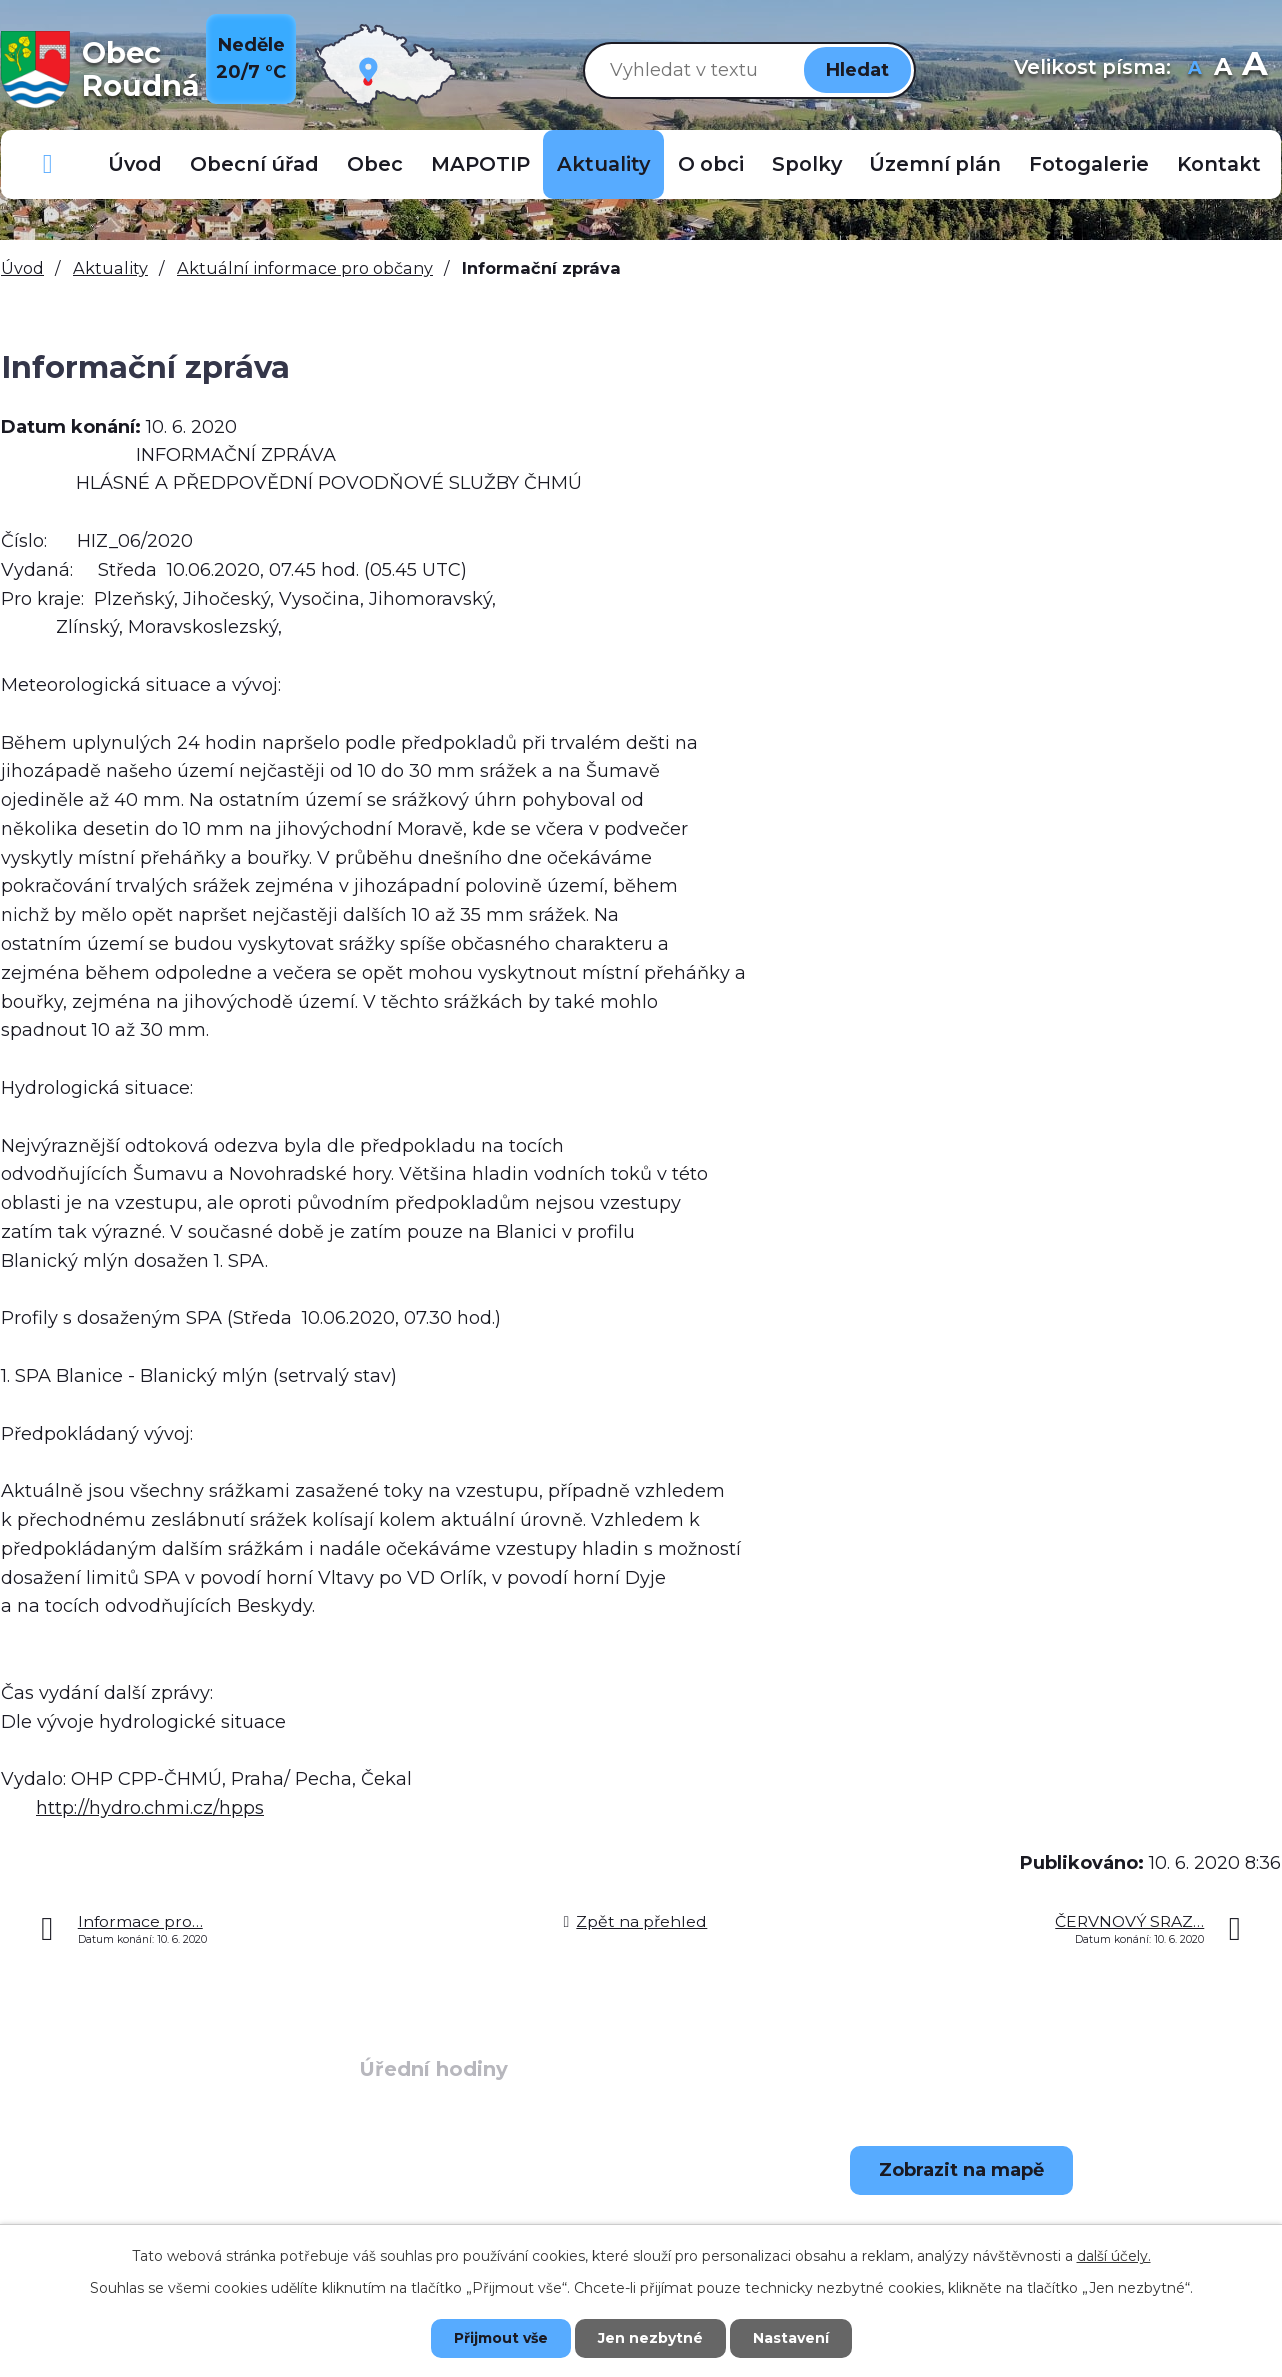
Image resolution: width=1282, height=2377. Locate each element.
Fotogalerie (1089, 164)
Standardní (1222, 69)
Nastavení (791, 2338)
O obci (711, 164)
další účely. (1114, 2256)
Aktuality (603, 164)
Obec (375, 164)
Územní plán (935, 164)
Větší (1254, 69)
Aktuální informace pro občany (305, 268)
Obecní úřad (254, 164)
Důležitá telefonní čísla (48, 164)
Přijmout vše (501, 2338)
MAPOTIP (480, 164)
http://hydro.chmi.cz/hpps (150, 1808)
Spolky (807, 164)
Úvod (135, 164)
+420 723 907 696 (156, 2222)
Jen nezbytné (650, 2338)
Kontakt (1219, 164)
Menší (1194, 69)
